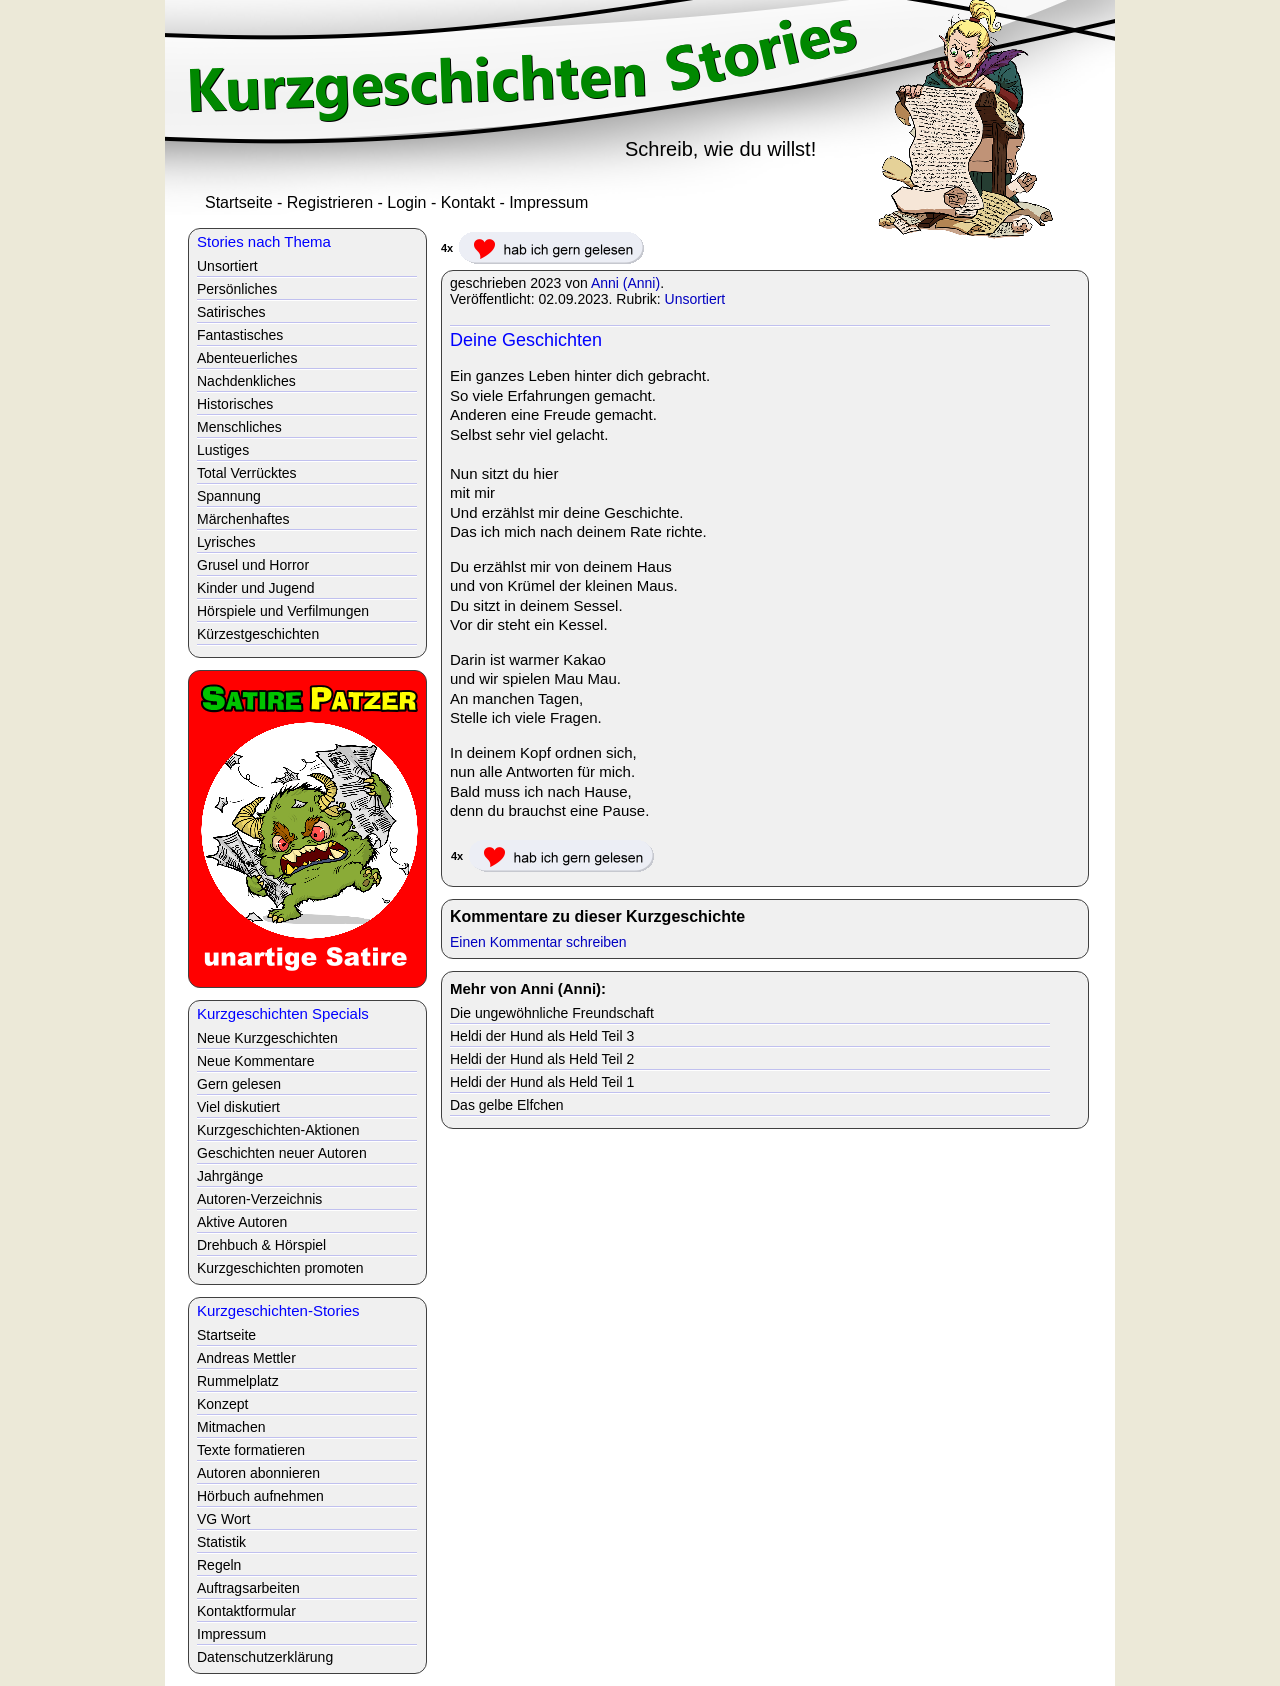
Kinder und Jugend (256, 588)
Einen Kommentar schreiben (538, 942)
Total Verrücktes (247, 473)
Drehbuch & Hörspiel (261, 1245)
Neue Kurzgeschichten (267, 1038)
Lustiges (223, 450)
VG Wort (223, 1519)
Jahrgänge (230, 1176)
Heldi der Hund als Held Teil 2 (542, 1059)
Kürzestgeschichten (258, 634)
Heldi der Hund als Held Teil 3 (542, 1036)
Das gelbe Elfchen (507, 1105)
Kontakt (468, 202)
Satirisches (231, 312)
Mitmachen (231, 1427)
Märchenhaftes (243, 519)
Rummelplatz (238, 1381)
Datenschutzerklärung (265, 1657)
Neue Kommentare (256, 1061)
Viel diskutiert (238, 1107)
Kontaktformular (246, 1611)
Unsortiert (695, 299)
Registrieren (330, 202)
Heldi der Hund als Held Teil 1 (542, 1082)
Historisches (235, 404)
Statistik (221, 1542)
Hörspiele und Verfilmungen (283, 611)
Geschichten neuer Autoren (282, 1153)
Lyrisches (226, 542)
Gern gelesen (239, 1084)
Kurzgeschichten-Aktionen (278, 1130)
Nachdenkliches (246, 381)
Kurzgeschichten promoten (280, 1268)
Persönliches (237, 289)
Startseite (239, 202)
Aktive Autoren (242, 1222)
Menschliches (239, 427)
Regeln (219, 1565)
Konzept (222, 1404)
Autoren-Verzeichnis (259, 1199)
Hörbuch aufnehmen (260, 1496)
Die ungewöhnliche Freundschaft (552, 1013)
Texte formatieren (251, 1450)
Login (406, 202)
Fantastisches (240, 335)
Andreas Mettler (246, 1358)
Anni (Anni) (625, 283)
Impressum (548, 202)
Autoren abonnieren (258, 1473)
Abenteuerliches (247, 358)
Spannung (229, 496)
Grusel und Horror (253, 565)
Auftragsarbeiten (248, 1588)
